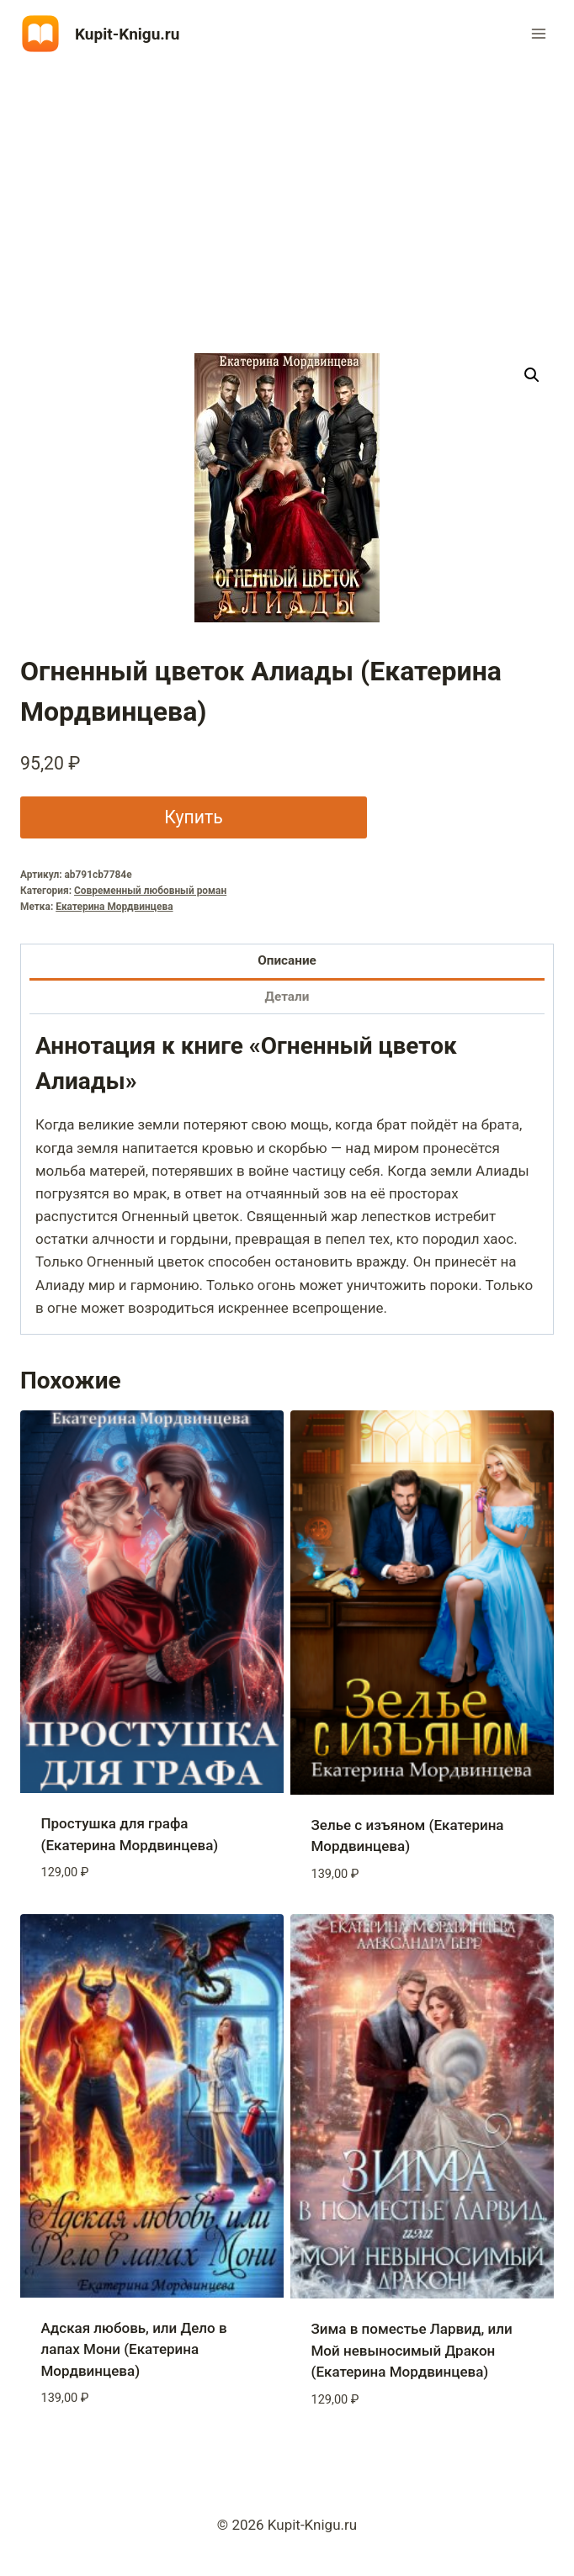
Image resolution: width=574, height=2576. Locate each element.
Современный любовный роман (150, 891)
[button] (532, 375)
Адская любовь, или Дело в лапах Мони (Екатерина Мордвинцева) (134, 2349)
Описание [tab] (287, 960)
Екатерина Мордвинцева (114, 906)
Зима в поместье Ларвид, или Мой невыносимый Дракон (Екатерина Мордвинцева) (412, 2350)
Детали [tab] (287, 996)
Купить (193, 817)
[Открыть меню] (538, 33)
